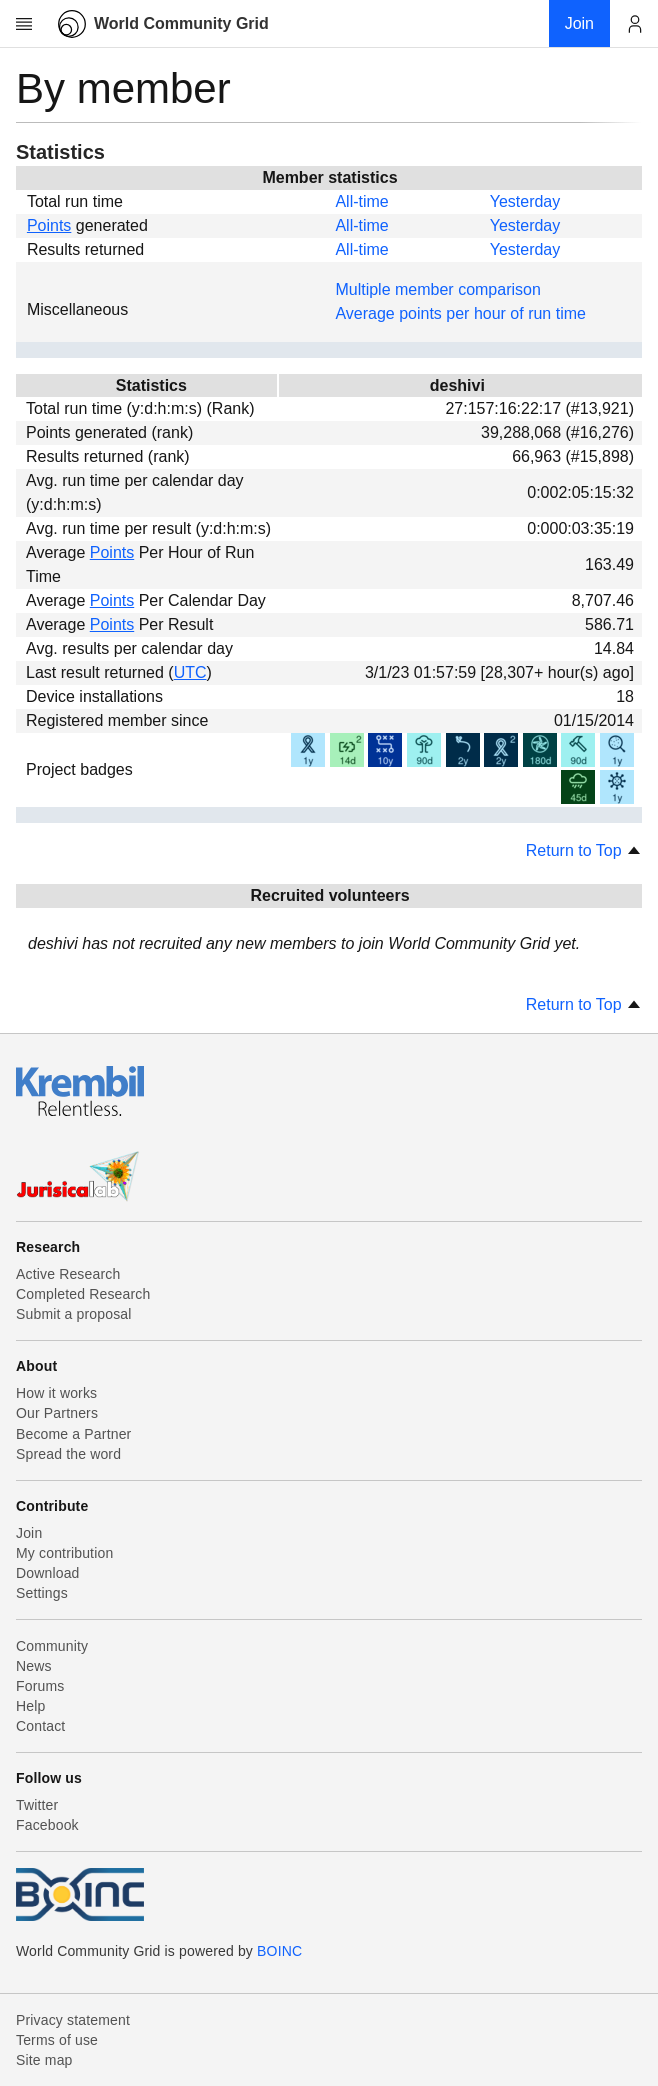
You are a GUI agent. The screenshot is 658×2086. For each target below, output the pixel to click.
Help (30, 1706)
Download (48, 1573)
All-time (361, 201)
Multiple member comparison (437, 289)
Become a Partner (73, 1434)
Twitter (37, 1805)
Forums (40, 1686)
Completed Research (83, 1294)
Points (49, 225)
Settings (42, 1593)
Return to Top (584, 850)
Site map (44, 2060)
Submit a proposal (74, 1314)
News (34, 1666)
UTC (190, 672)
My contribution (64, 1553)
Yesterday (525, 201)
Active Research (68, 1274)
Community (52, 1646)
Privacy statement (73, 2020)
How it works (56, 1393)
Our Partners (57, 1413)
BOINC (279, 1951)
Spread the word (68, 1454)
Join (29, 1533)
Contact (40, 1726)
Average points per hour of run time (460, 313)
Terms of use (57, 2040)
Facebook (47, 1825)
